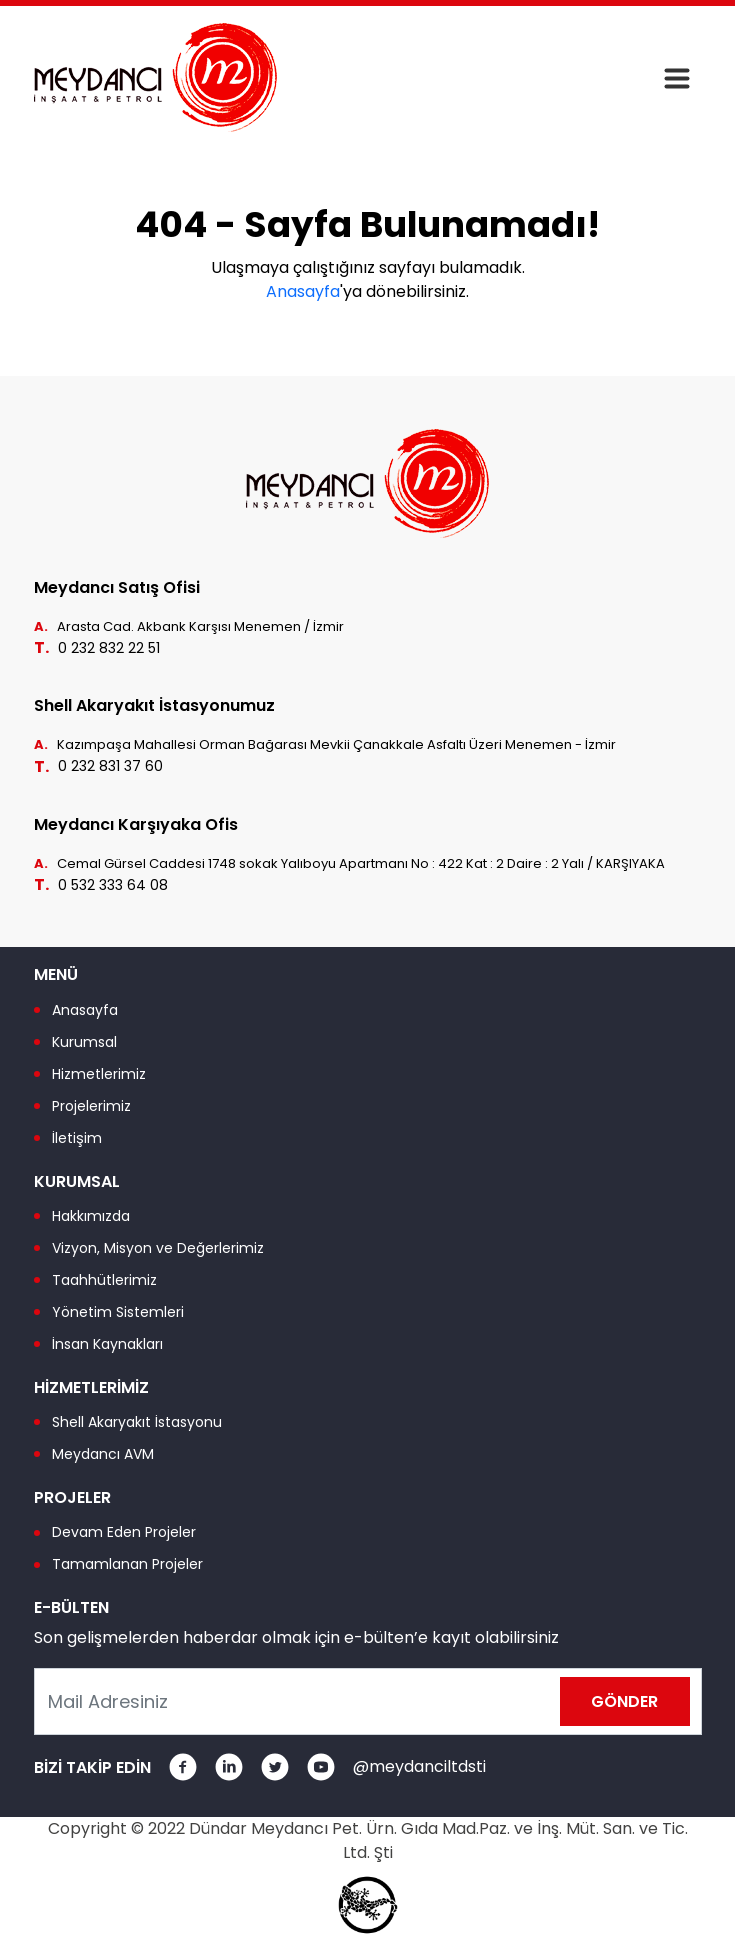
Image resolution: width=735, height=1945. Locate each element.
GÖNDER (624, 1701)
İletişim (77, 1138)
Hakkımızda (91, 1216)
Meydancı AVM (103, 1454)
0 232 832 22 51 (109, 648)
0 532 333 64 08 (113, 885)
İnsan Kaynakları (107, 1344)
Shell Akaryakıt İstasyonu (137, 1422)
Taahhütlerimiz (104, 1280)
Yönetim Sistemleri (118, 1312)
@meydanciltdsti (419, 1766)
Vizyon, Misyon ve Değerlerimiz (158, 1248)
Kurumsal (84, 1042)
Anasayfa (303, 291)
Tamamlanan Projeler (127, 1564)
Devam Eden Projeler (124, 1532)
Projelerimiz (91, 1106)
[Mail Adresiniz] (368, 1701)
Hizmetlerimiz (99, 1074)
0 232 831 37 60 (110, 766)
